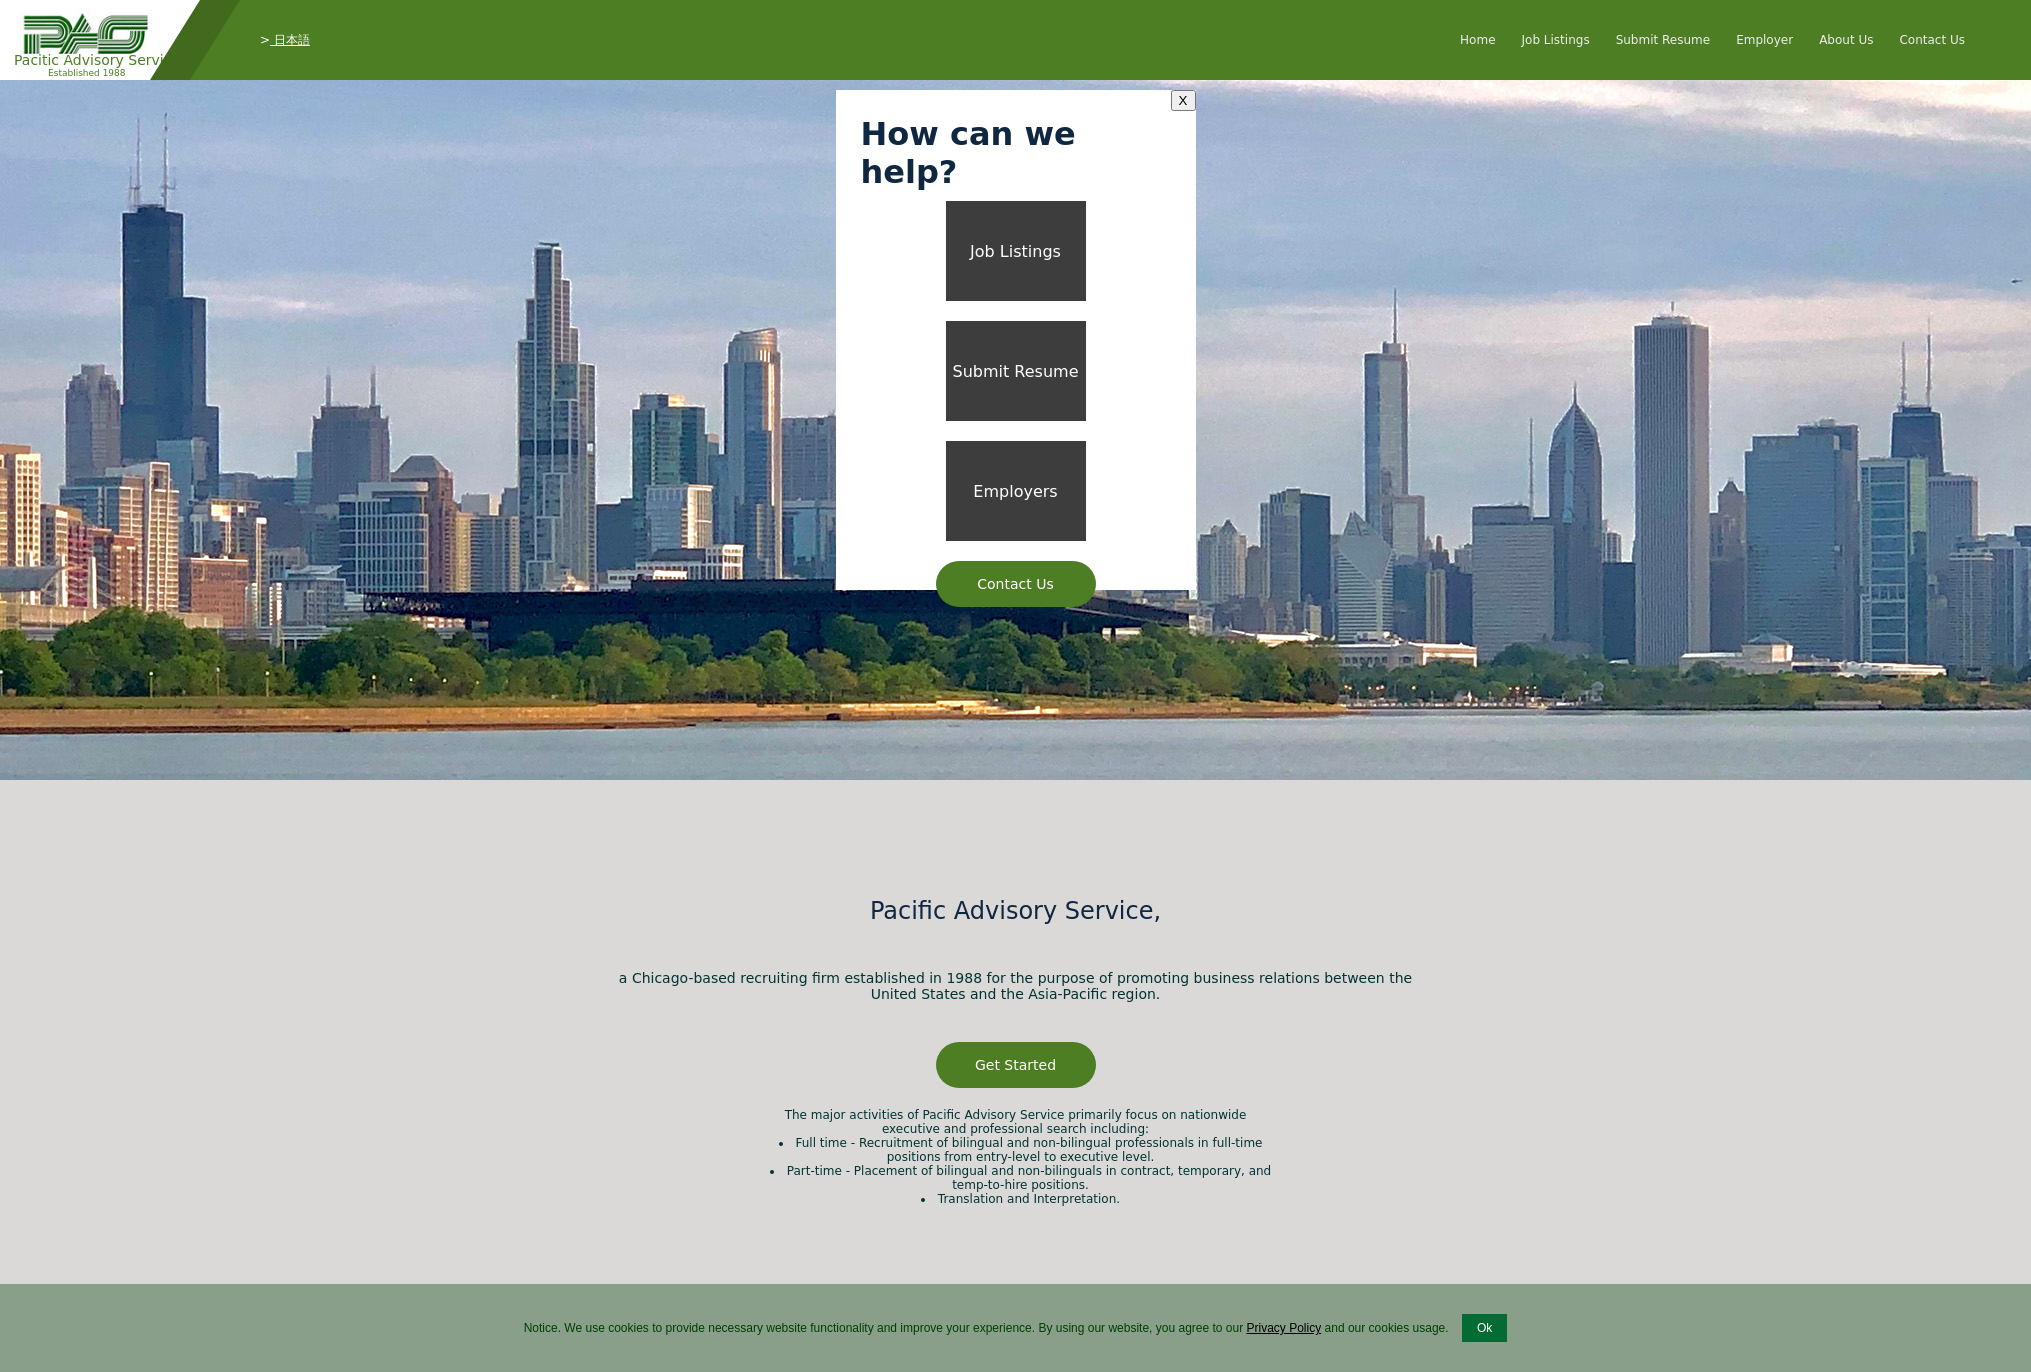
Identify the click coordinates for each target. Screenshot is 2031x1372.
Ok (1484, 1328)
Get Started (1015, 1065)
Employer (1764, 40)
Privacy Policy (1284, 1328)
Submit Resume (1663, 40)
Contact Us (1932, 40)
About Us (1846, 40)
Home (1477, 40)
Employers (1015, 491)
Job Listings (1556, 40)
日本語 (290, 40)
